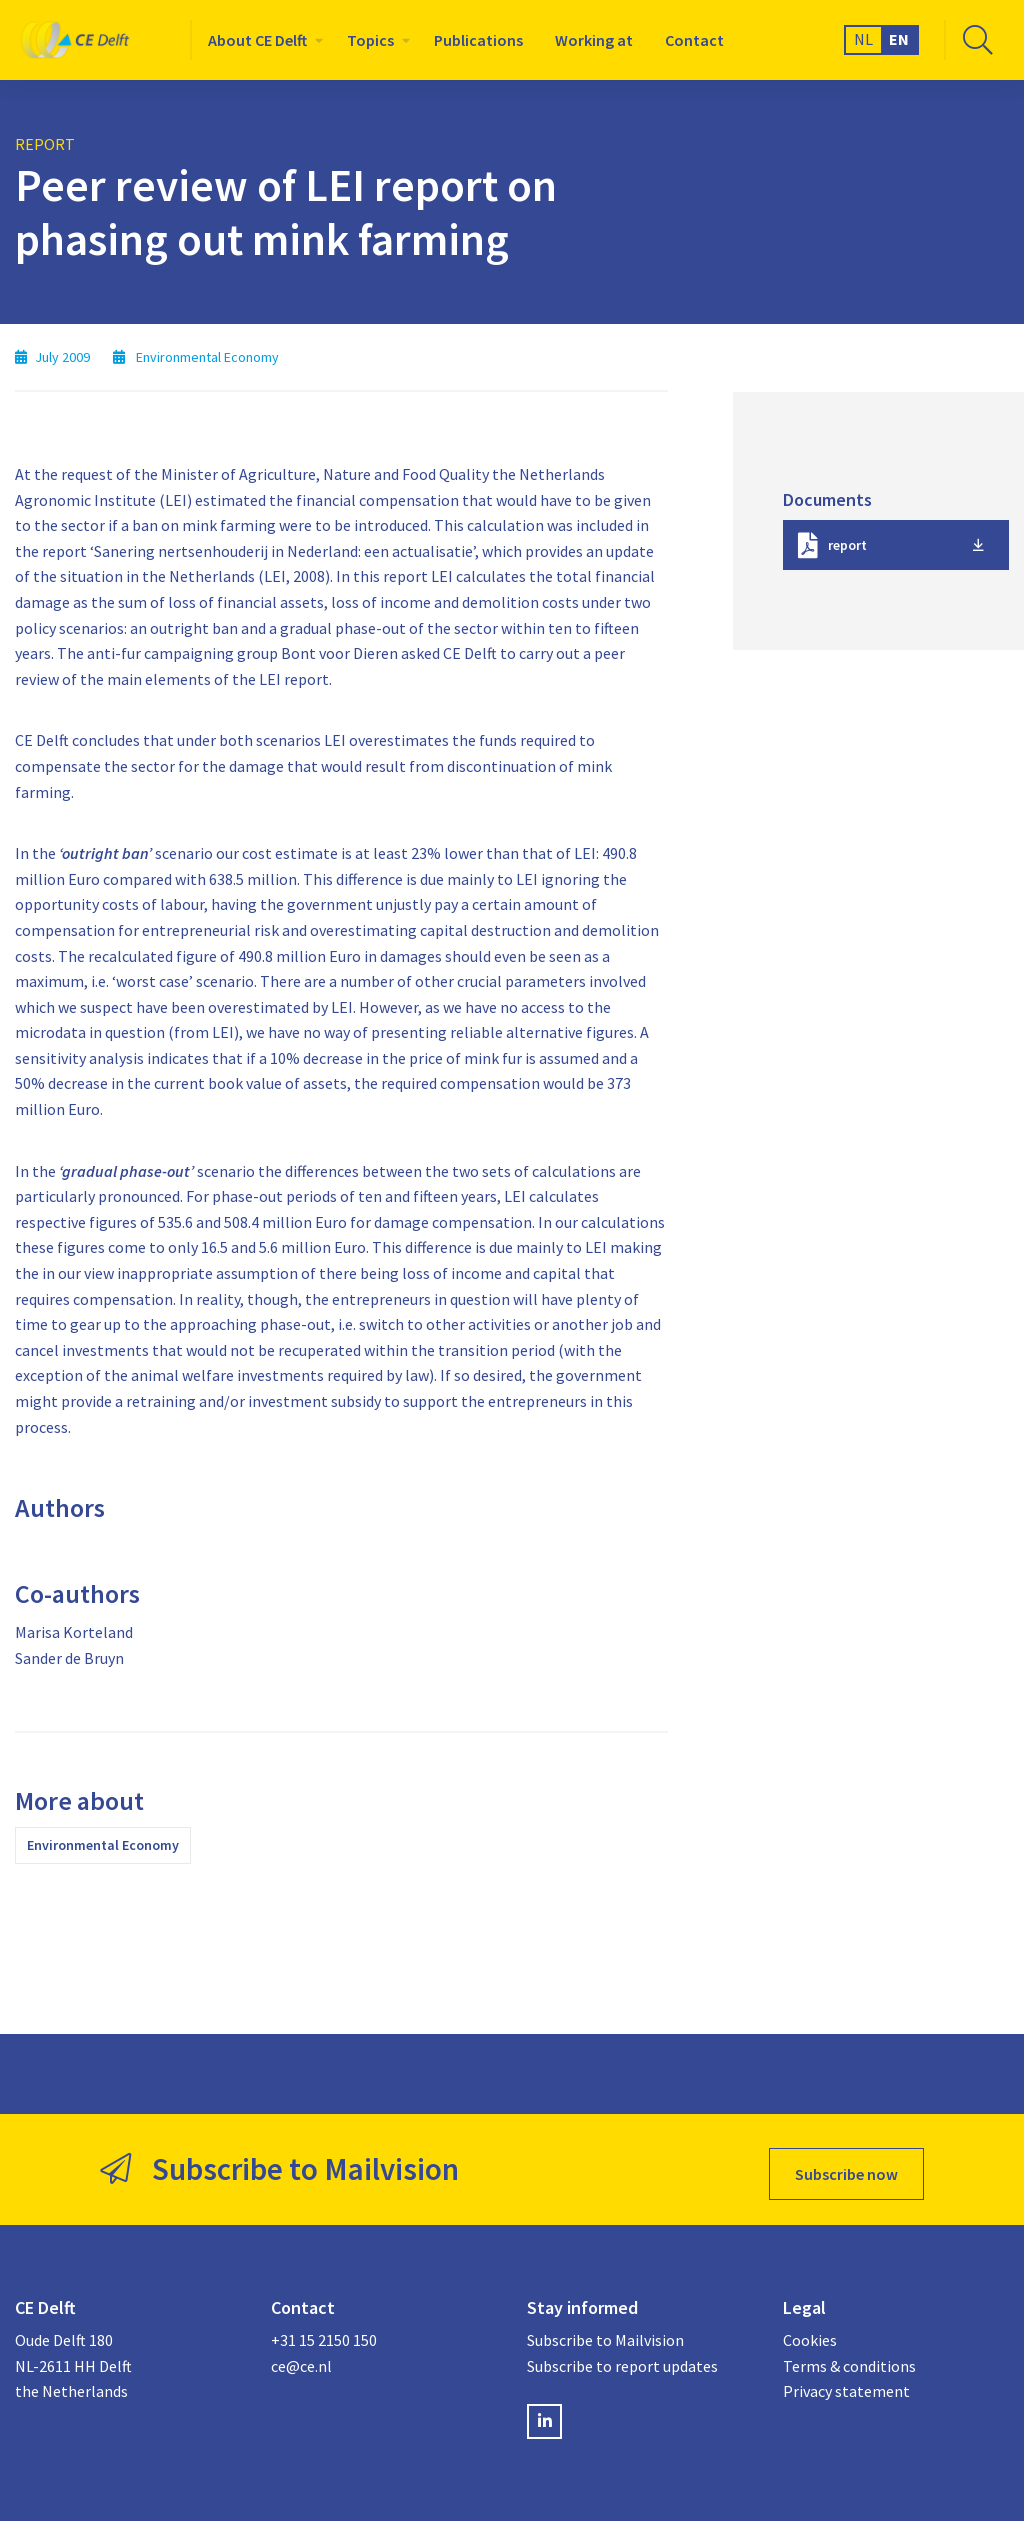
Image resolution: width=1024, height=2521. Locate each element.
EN (899, 39)
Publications (478, 40)
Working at (594, 40)
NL (863, 39)
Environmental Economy (103, 1845)
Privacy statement (846, 2383)
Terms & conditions (849, 2357)
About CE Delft (257, 40)
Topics (370, 40)
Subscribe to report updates (622, 2357)
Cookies (810, 2332)
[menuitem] (261, 40)
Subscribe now (846, 2165)
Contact (694, 40)
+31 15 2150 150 (324, 2332)
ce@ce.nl (301, 2357)
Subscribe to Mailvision (605, 2332)
